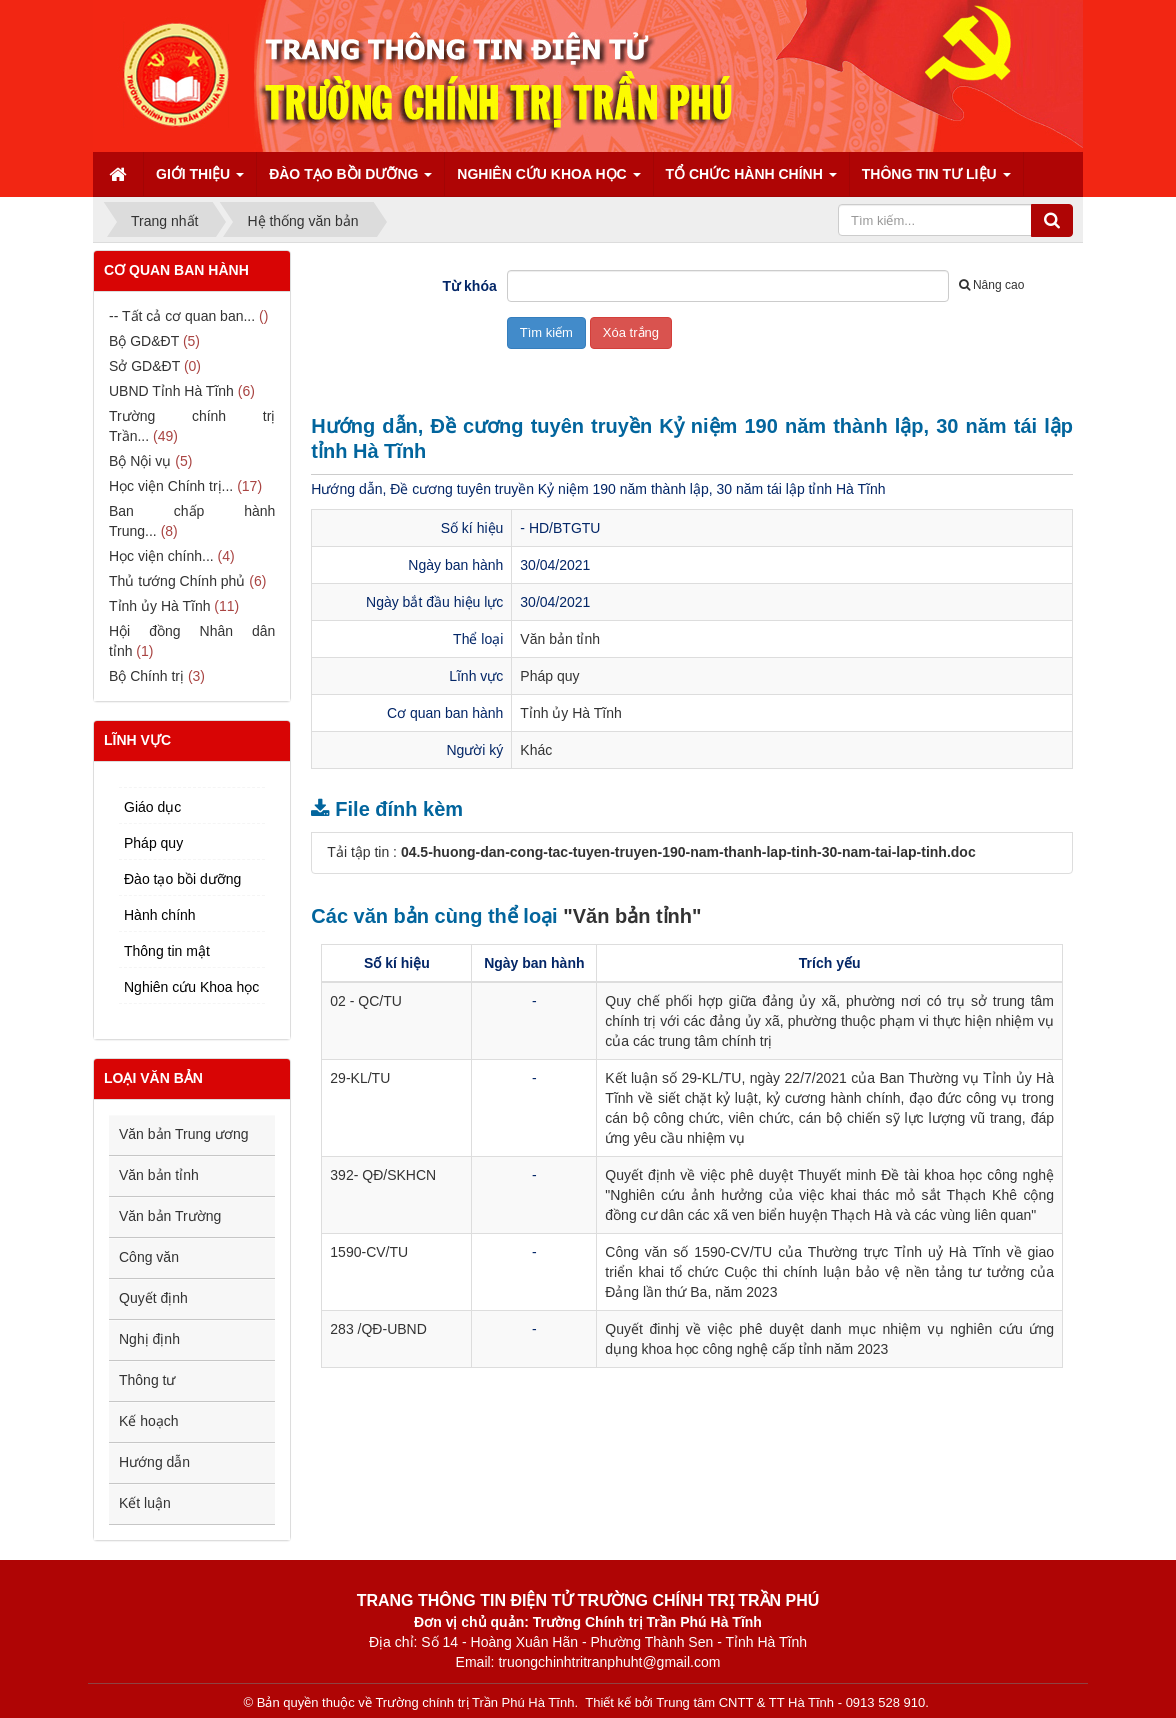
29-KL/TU (360, 1078)
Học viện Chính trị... (171, 486)
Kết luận (145, 1503)
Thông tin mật (167, 951)
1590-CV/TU (369, 1252)
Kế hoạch (149, 1421)
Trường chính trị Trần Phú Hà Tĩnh (474, 1702)
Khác (536, 750)
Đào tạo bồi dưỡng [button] (350, 180)
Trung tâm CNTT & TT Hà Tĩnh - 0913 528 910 (790, 1702)
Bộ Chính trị (146, 676)
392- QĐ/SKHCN (383, 1175)
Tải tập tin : (651, 852)
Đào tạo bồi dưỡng (182, 879)
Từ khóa (470, 286)
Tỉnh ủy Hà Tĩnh (570, 713)
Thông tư (147, 1380)
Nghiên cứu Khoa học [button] (548, 180)
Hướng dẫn (154, 1462)
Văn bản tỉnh (560, 639)
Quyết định (153, 1298)
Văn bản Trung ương (184, 1134)
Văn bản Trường (170, 1216)
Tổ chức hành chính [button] (751, 180)
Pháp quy (549, 676)
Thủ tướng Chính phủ (177, 581)
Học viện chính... (161, 556)
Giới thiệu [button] (200, 180)
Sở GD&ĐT (144, 366)
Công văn (149, 1257)
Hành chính (160, 915)
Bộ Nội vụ (140, 461)
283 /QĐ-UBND (378, 1329)
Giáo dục (152, 807)
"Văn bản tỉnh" (632, 916)
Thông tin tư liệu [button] (936, 180)
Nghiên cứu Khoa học (191, 987)
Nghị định (149, 1339)
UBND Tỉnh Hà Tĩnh (171, 391)
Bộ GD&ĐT (144, 341)
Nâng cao (991, 285)
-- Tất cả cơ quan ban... (182, 316)
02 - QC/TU (366, 1001)
